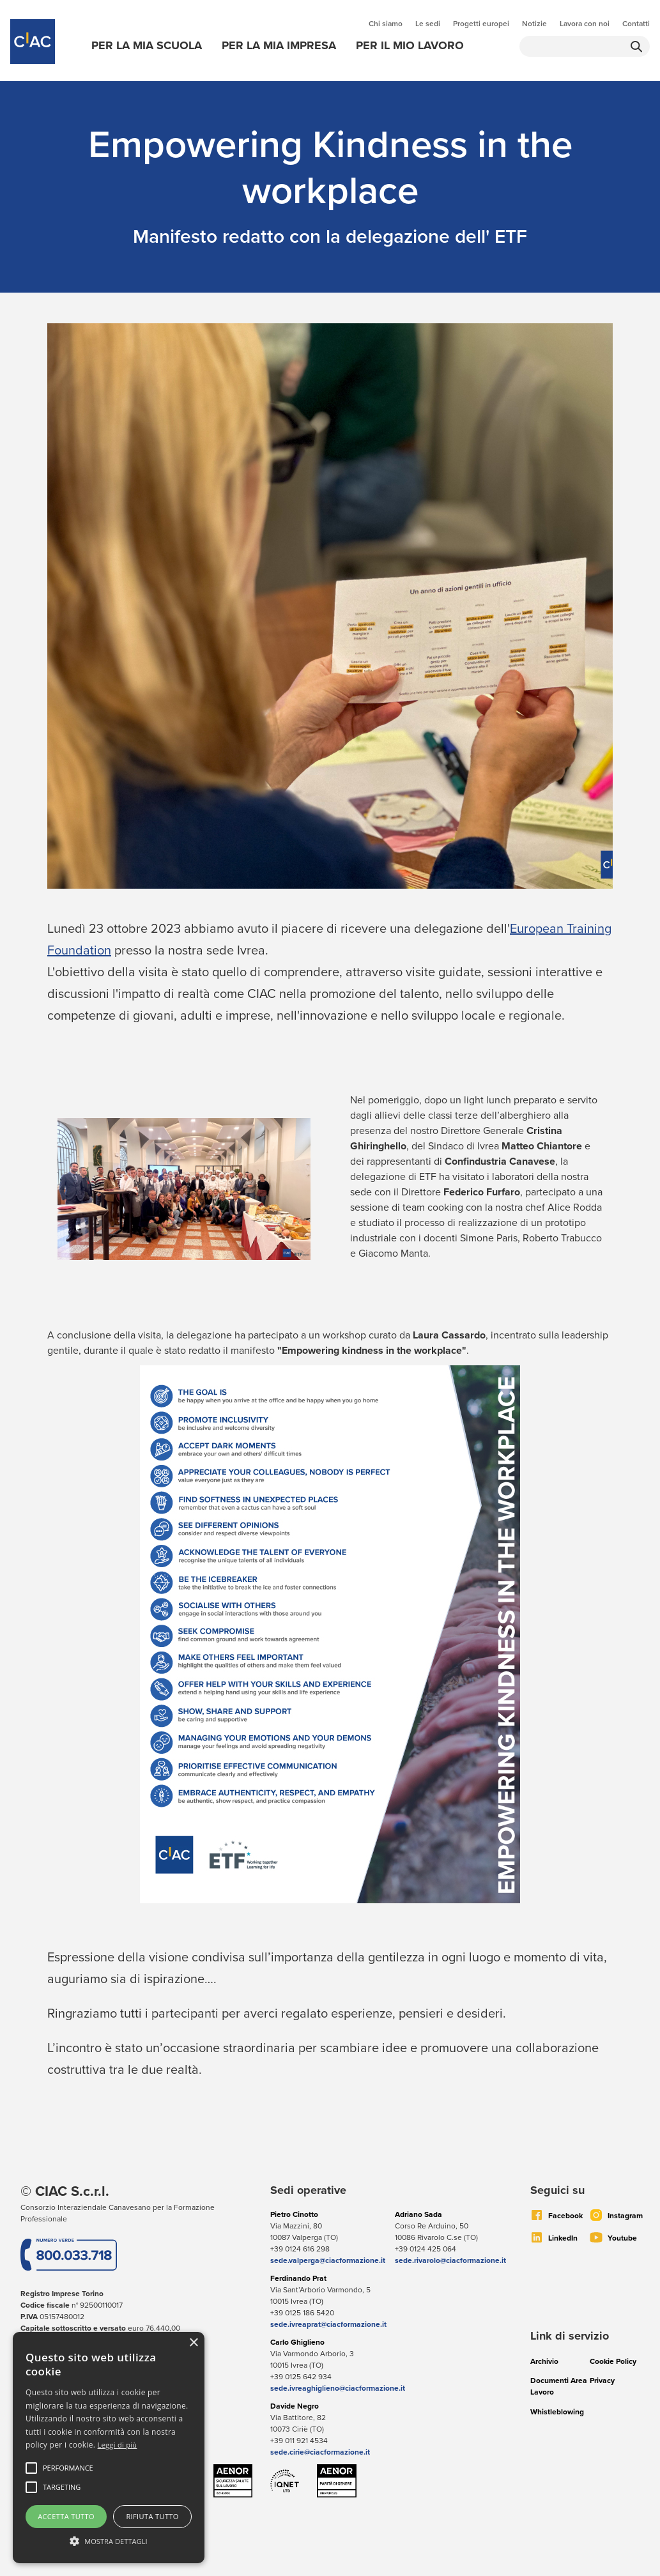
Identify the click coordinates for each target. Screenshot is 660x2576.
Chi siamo (386, 23)
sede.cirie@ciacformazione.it (320, 2452)
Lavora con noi (585, 23)
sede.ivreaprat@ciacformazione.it (328, 2324)
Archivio (544, 2361)
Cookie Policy (613, 2361)
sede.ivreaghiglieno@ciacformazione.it (337, 2388)
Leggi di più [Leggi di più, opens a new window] (117, 2445)
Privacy (602, 2380)
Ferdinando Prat (298, 2278)
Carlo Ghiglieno (297, 2342)
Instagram (625, 2215)
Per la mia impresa (279, 45)
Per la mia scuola (146, 45)
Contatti (636, 23)
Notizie (534, 23)
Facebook (565, 2215)
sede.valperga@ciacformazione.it (327, 2260)
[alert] (108, 2447)
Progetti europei (481, 23)
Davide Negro (294, 2406)
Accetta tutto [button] (66, 2516)
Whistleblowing (557, 2412)
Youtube (622, 2238)
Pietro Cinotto (294, 2214)
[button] (68, 2468)
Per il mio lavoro (410, 45)
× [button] (193, 2343)
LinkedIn (563, 2238)
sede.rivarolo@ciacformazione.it (450, 2260)
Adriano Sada (418, 2214)
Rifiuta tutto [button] (152, 2516)
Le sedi (427, 23)
